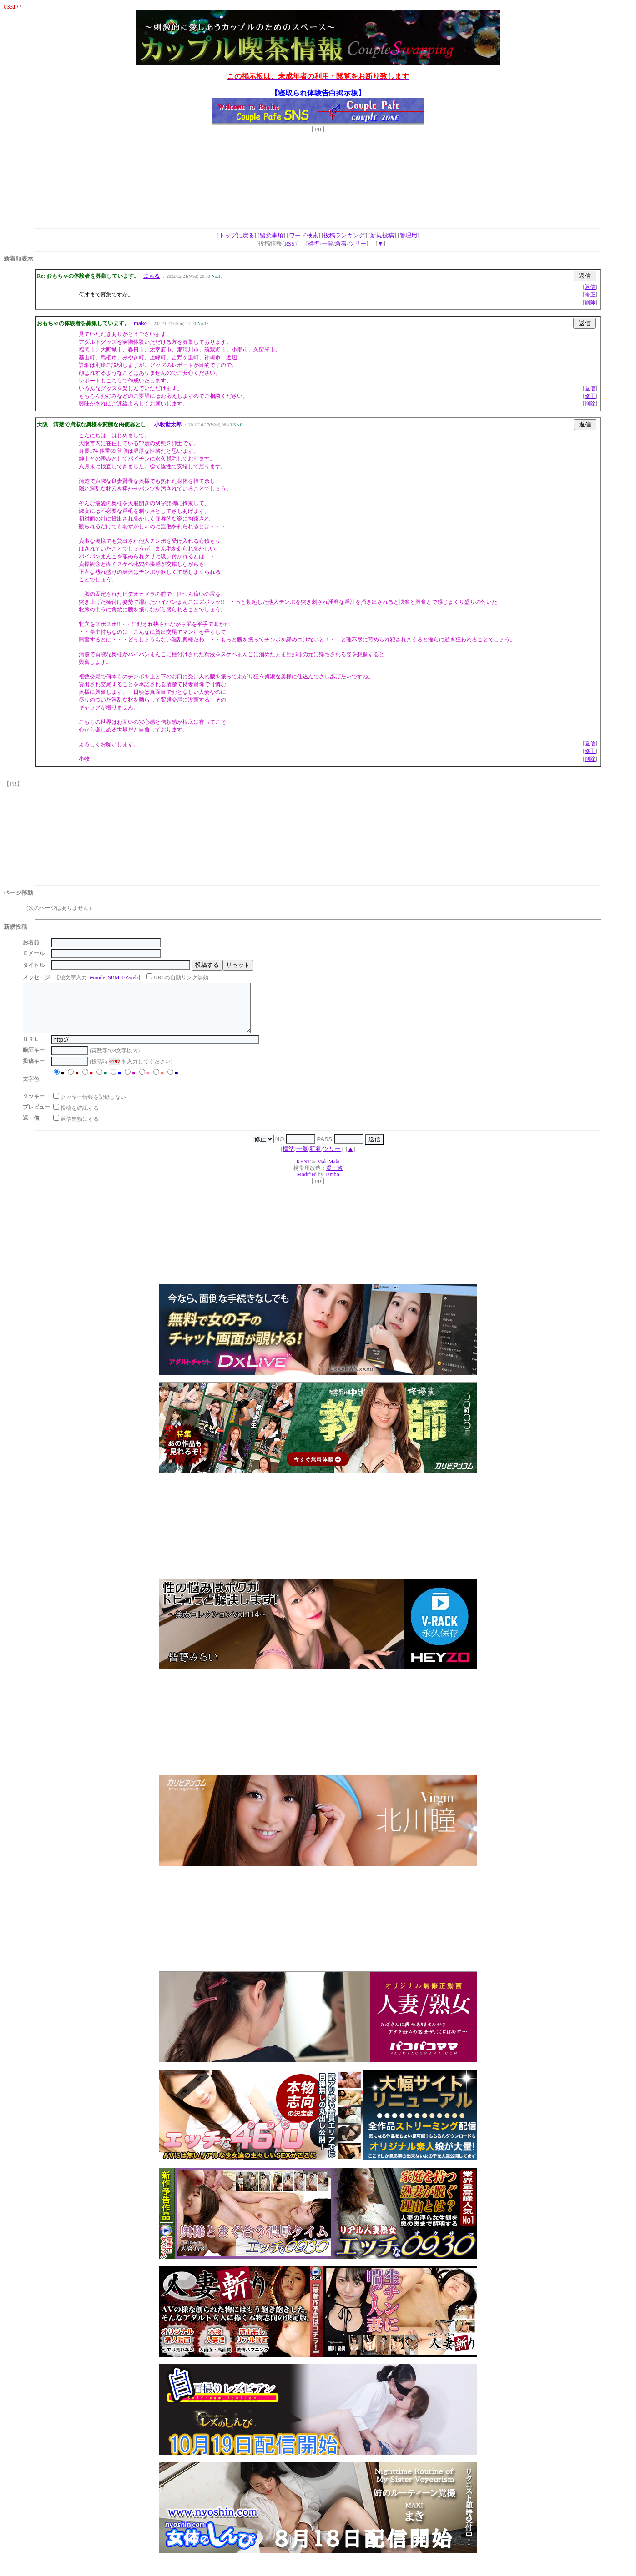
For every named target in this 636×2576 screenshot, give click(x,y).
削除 (590, 302)
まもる (151, 276)
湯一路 (334, 1178)
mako (140, 323)
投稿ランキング (344, 235)
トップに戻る (236, 235)
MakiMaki (328, 1171)
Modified (307, 1184)
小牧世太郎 (168, 424)
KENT (303, 1171)
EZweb (130, 977)
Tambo (331, 1184)
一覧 (327, 243)
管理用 (408, 235)
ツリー (357, 243)
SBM (113, 977)
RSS (289, 243)
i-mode (97, 977)
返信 (590, 287)
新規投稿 (382, 235)
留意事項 (271, 235)
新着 (341, 243)
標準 (314, 243)
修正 (590, 294)
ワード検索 (303, 235)
